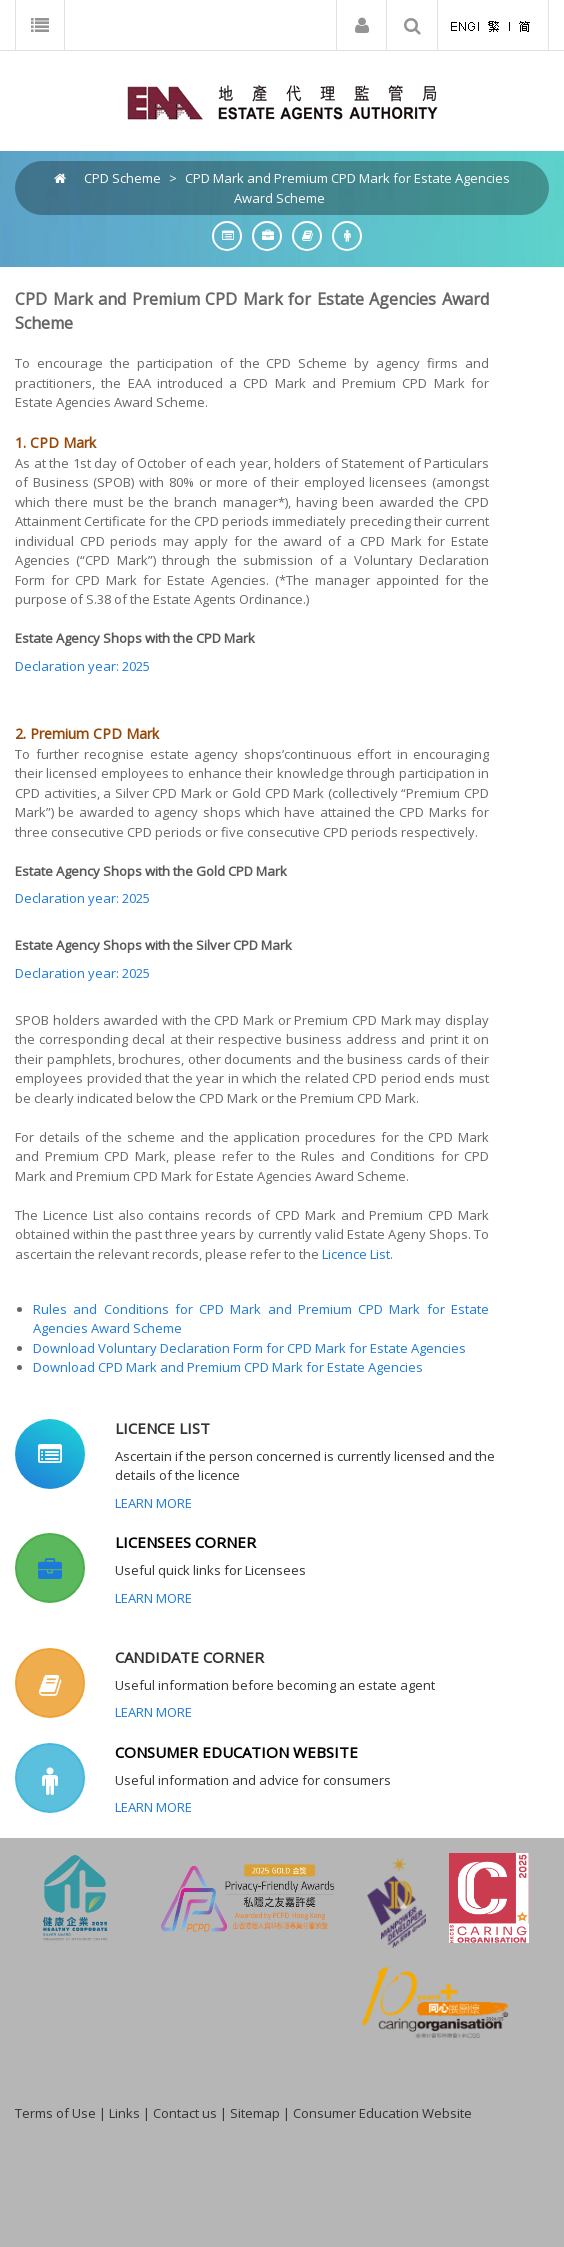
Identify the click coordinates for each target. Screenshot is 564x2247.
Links (124, 2113)
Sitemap (255, 2113)
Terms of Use (55, 2113)
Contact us (185, 2113)
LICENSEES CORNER (185, 1542)
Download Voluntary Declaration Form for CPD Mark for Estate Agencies (249, 1348)
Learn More (153, 1503)
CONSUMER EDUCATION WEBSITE (236, 1752)
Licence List (356, 1254)
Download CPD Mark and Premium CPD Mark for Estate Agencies (228, 1367)
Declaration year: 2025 (82, 666)
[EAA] (282, 101)
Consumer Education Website (382, 2113)
